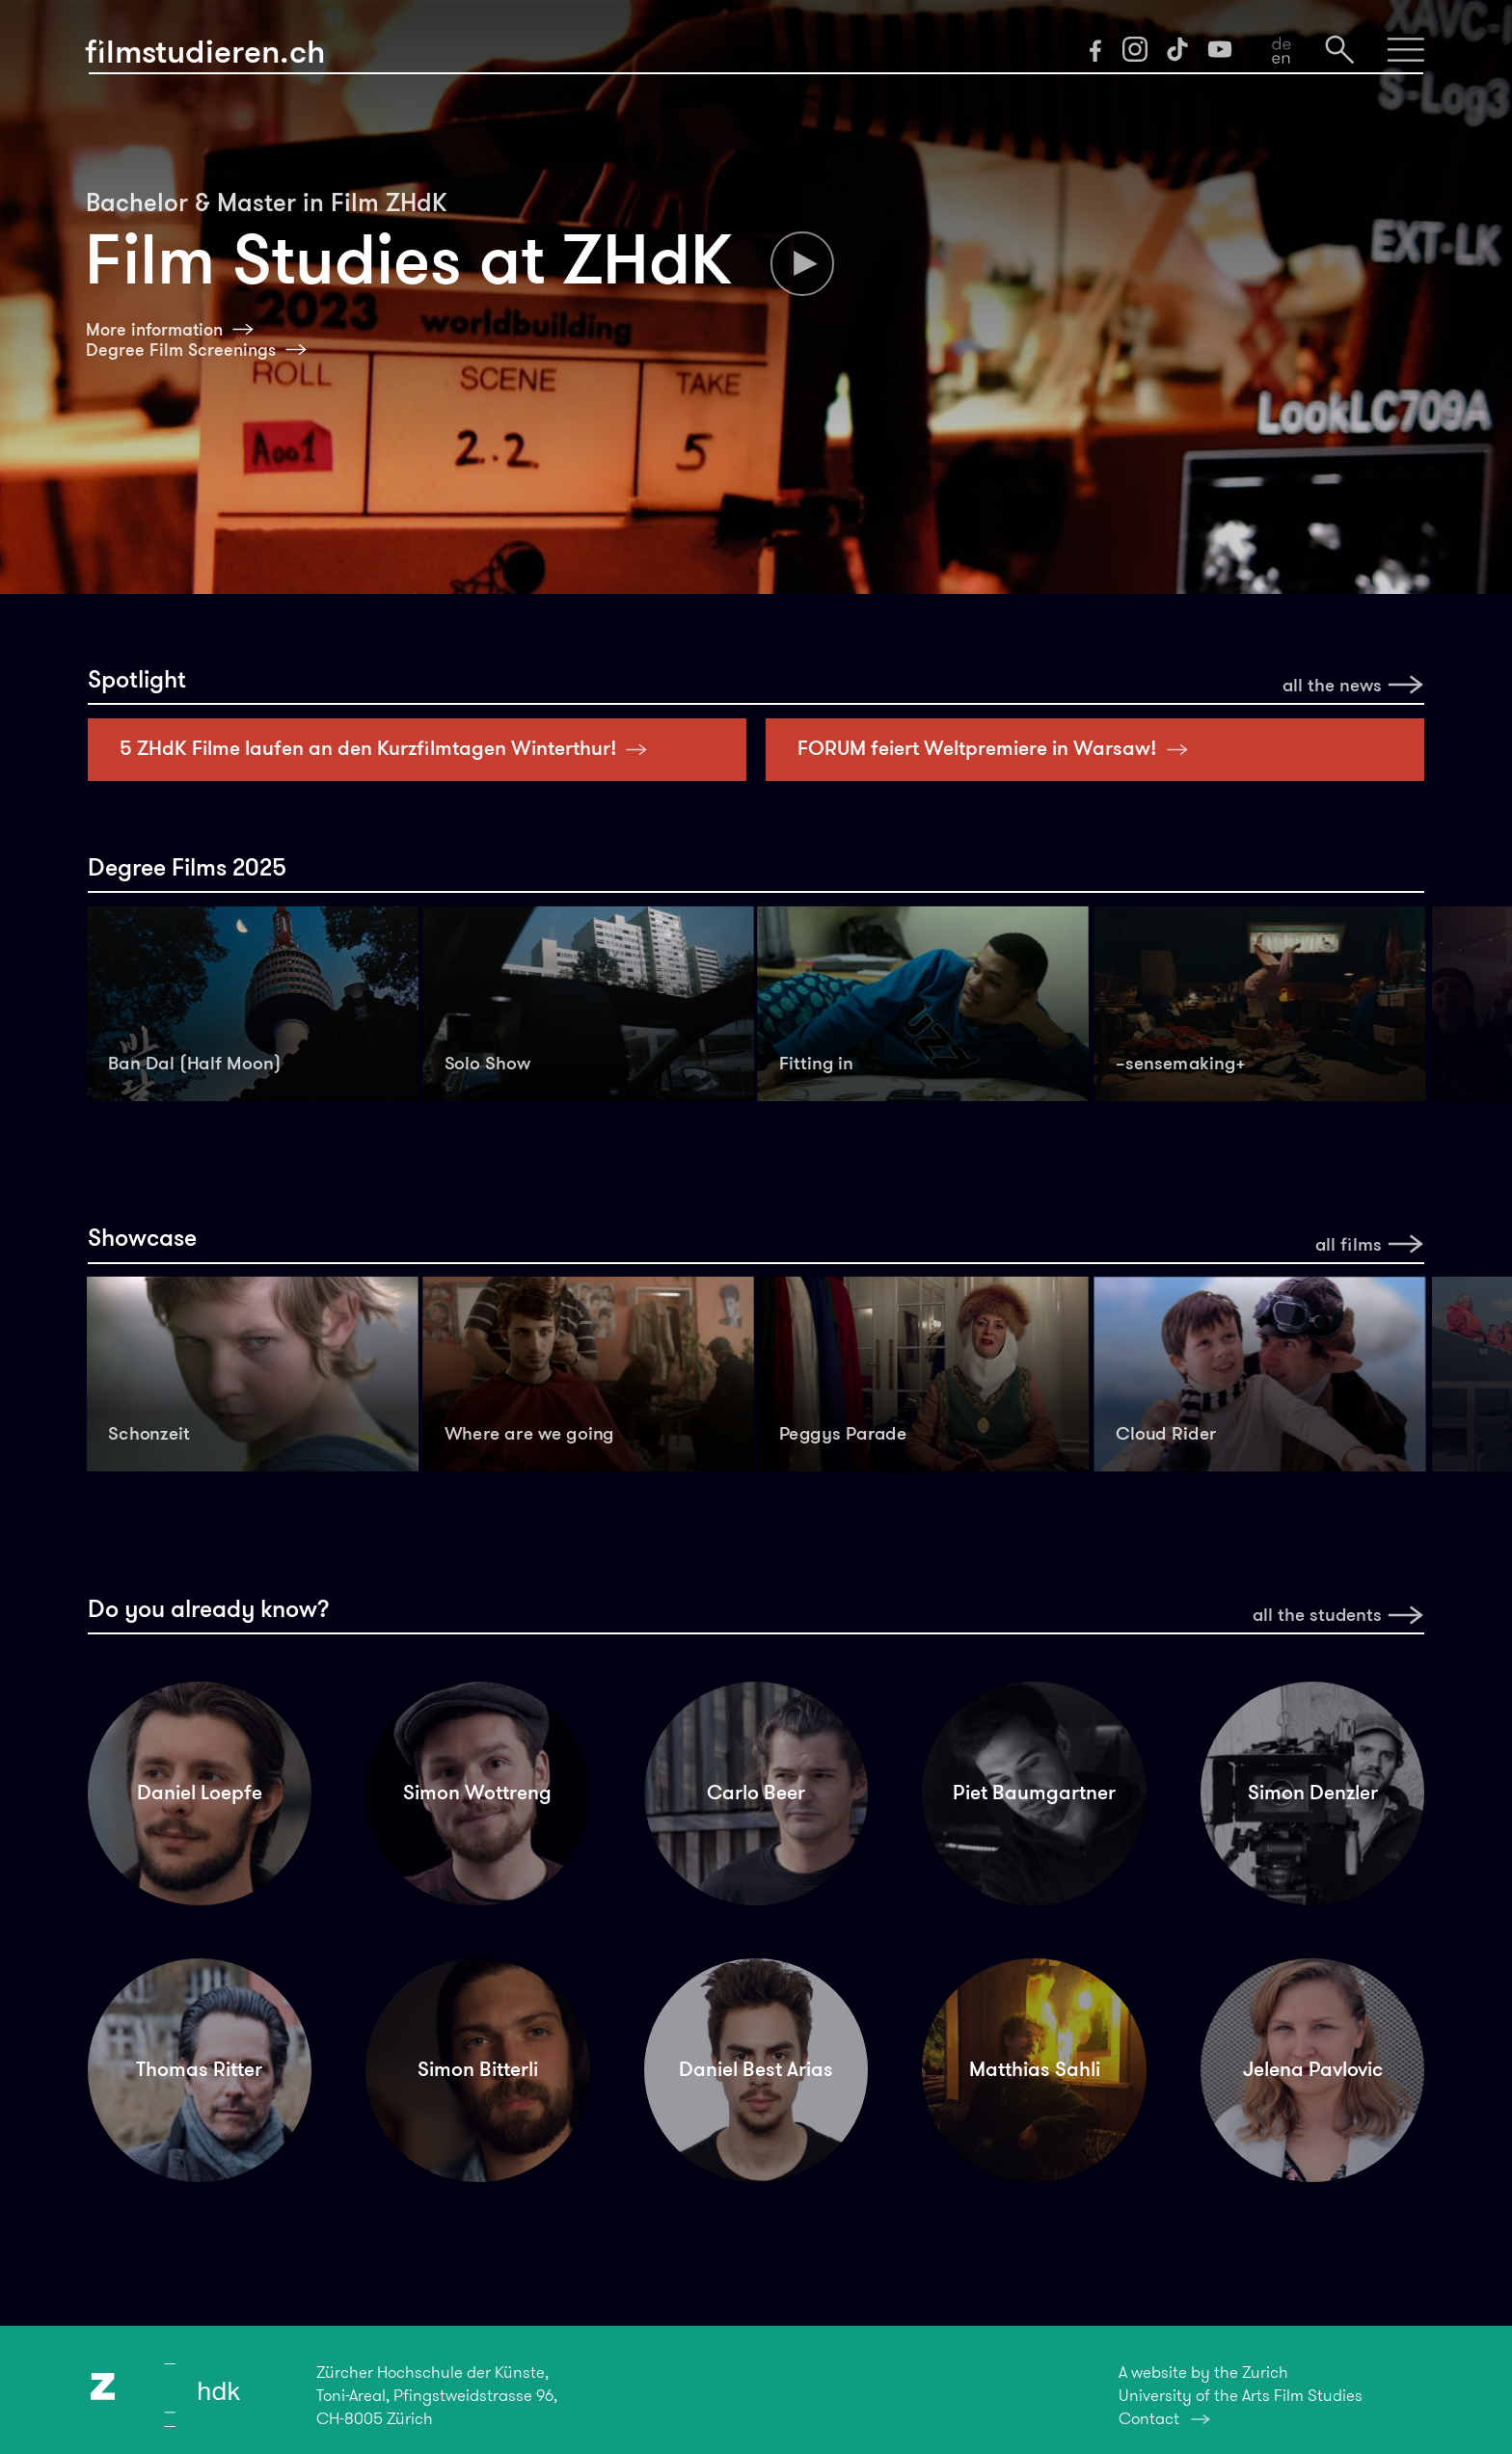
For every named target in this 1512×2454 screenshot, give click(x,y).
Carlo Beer (756, 1792)
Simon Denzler (1313, 1792)
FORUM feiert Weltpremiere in (998, 748)
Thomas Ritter (199, 2069)
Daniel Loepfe (199, 1792)
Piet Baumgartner (1034, 1792)
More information (154, 329)
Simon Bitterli (478, 2069)
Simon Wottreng (477, 1792)
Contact (1149, 2418)
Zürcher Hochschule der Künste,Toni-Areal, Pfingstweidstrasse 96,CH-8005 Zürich (436, 2395)
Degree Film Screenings (181, 350)
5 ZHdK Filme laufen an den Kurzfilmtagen (389, 748)
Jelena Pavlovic (1313, 2069)
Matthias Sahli (1034, 2069)
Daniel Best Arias (756, 2069)
